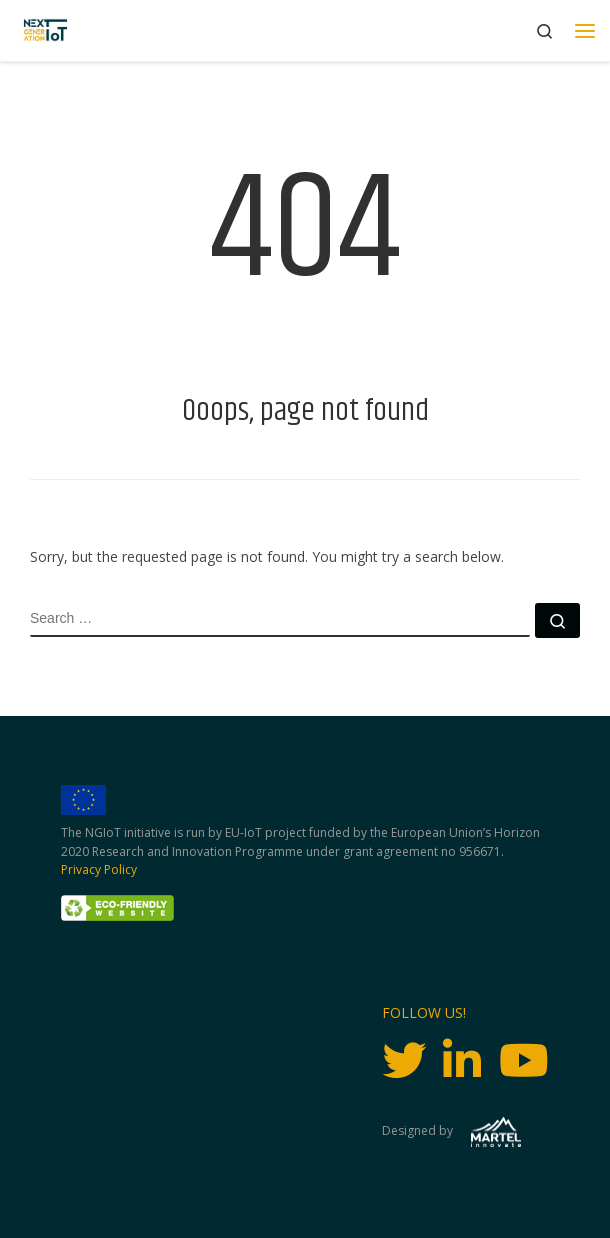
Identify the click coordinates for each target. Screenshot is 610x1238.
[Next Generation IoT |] (45, 30)
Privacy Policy (99, 869)
